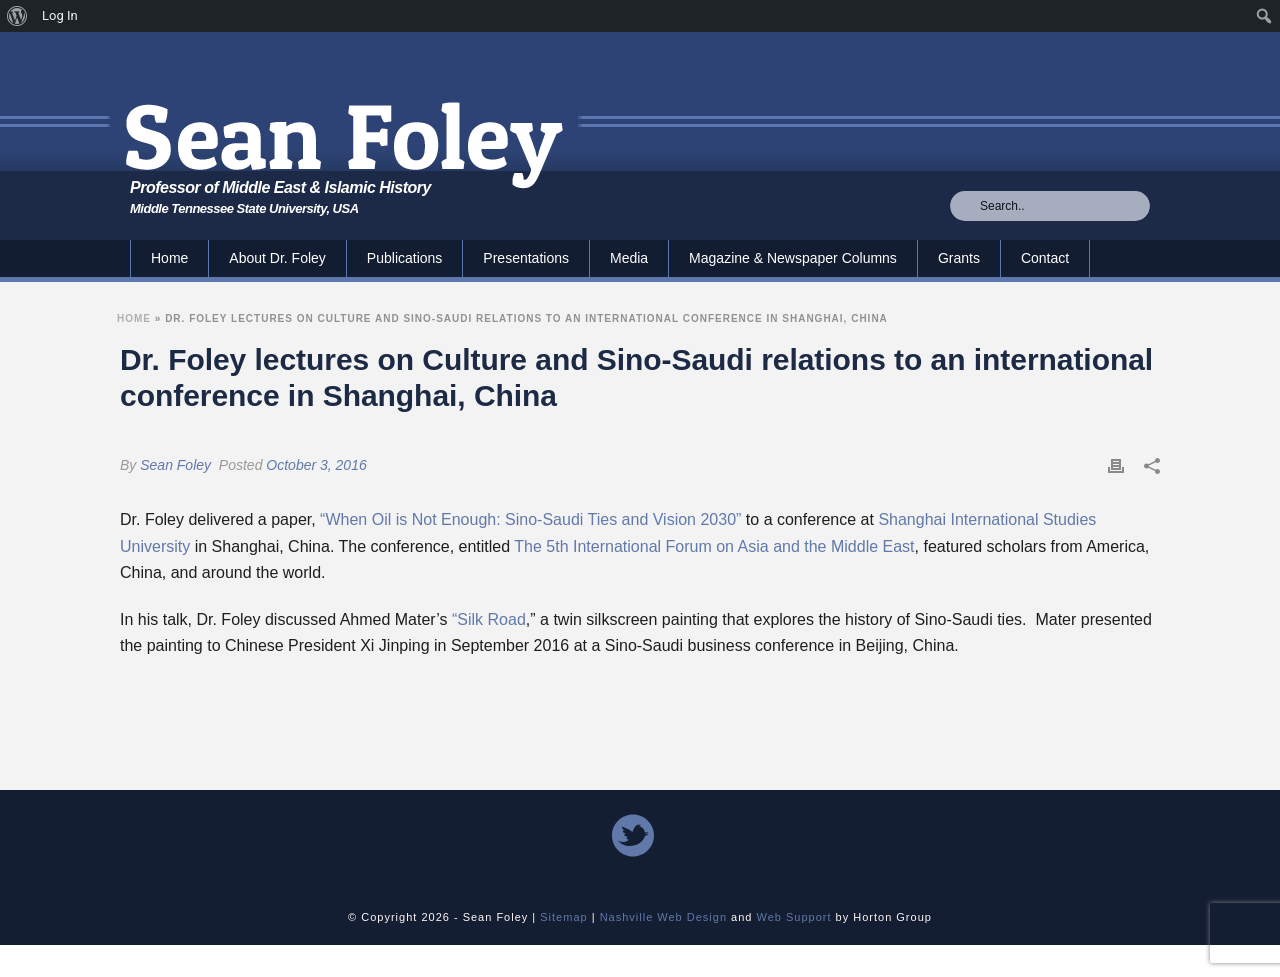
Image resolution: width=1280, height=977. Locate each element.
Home (169, 258)
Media (629, 258)
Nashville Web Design (663, 917)
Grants (959, 258)
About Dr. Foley (277, 258)
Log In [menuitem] (60, 15)
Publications (405, 258)
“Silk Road (489, 619)
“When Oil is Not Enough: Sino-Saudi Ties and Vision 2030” (530, 519)
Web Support (794, 917)
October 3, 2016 (316, 465)
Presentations (526, 258)
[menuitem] (17, 16)
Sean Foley (175, 465)
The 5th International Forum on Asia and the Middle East (714, 546)
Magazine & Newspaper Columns (793, 258)
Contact (1045, 258)
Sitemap (563, 917)
